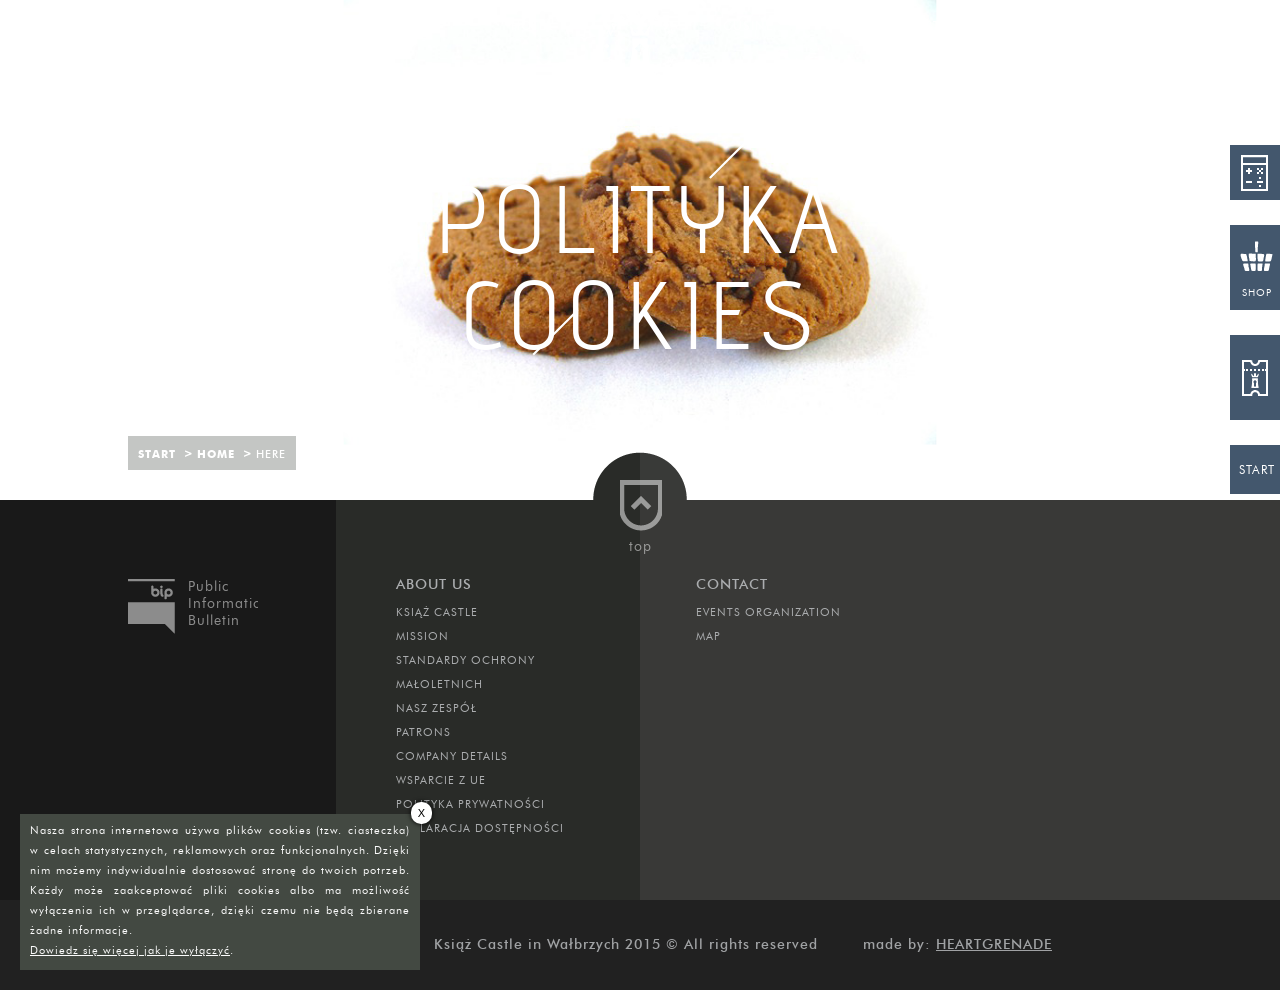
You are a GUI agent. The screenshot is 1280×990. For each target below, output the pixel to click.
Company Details (452, 756)
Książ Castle (437, 612)
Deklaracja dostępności (480, 828)
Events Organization (768, 612)
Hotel (532, 25)
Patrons (423, 732)
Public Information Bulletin (223, 603)
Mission (422, 636)
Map (708, 636)
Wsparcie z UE (441, 780)
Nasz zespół (436, 708)
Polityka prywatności (470, 804)
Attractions (372, 25)
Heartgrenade (994, 944)
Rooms (211, 25)
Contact (908, 25)
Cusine (748, 25)
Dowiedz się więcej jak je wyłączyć (130, 950)
